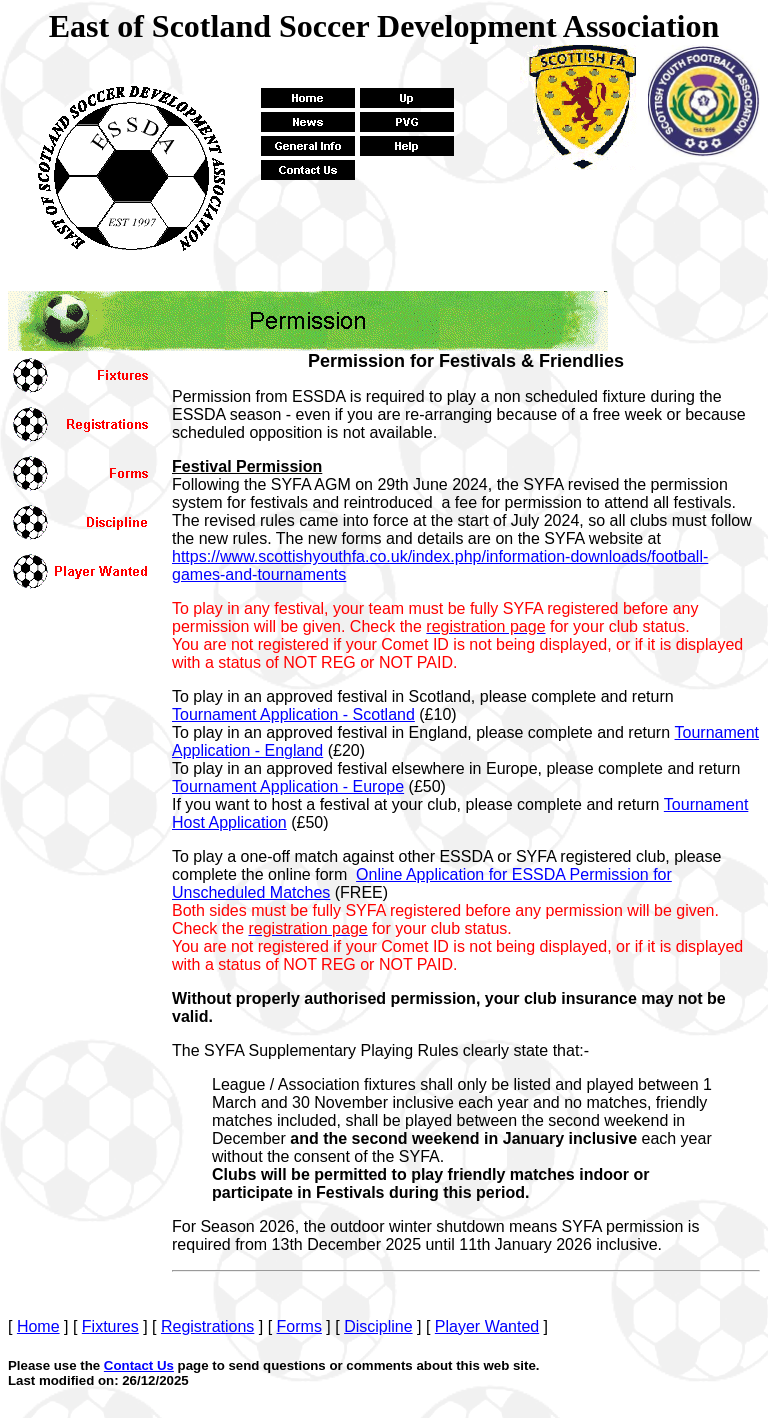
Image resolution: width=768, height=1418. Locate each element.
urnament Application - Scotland (293, 714)
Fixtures (110, 1326)
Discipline (378, 1326)
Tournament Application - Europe (288, 786)
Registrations (207, 1326)
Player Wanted (487, 1326)
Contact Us (139, 1365)
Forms (299, 1326)
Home (38, 1326)
